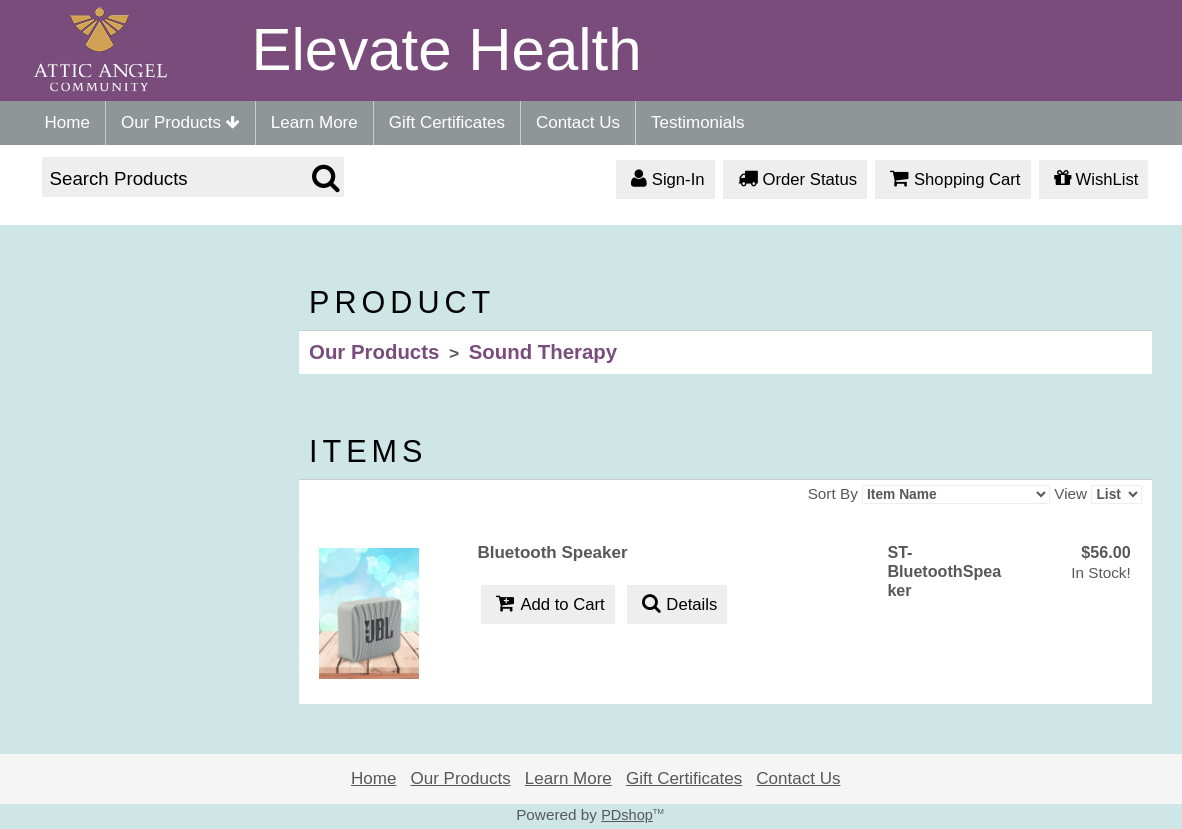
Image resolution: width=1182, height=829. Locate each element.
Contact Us (578, 122)
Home (67, 122)
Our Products (180, 122)
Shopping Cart (953, 180)
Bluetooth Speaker (552, 552)
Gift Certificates (447, 122)
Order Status (795, 180)
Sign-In (665, 180)
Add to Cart (547, 605)
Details (677, 605)
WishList (1094, 180)
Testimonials (698, 122)
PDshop (627, 815)
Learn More (314, 122)
